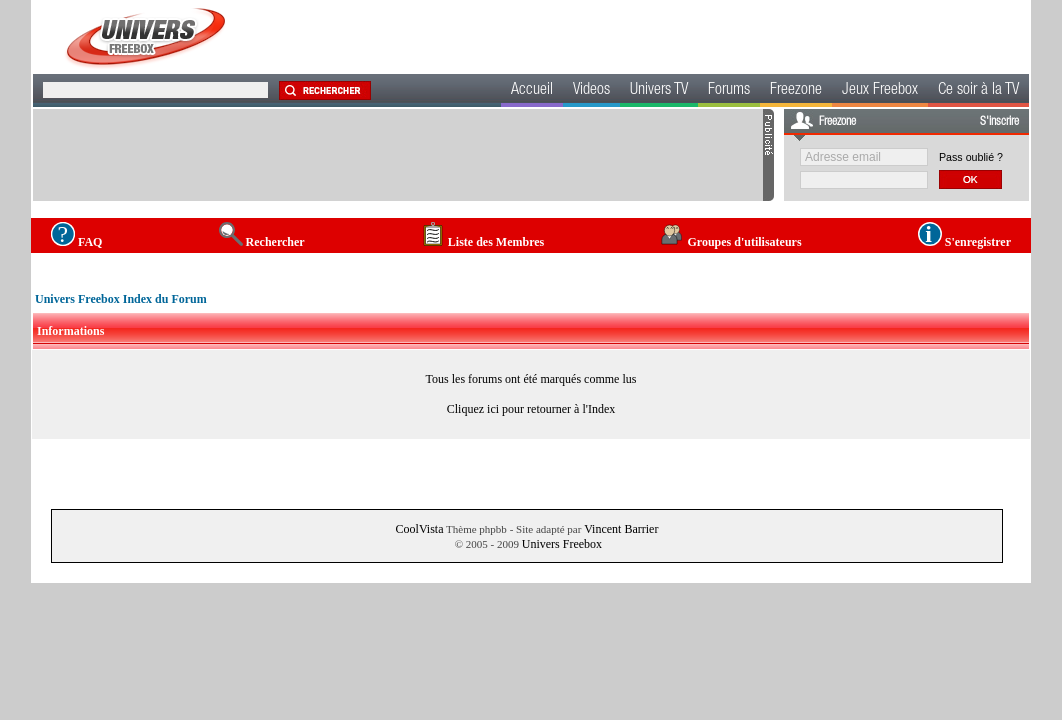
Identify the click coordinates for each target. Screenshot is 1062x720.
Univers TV (659, 91)
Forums (729, 91)
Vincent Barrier (621, 529)
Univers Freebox (562, 544)
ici (493, 409)
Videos (591, 91)
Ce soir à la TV (978, 91)
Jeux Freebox (880, 91)
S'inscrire (999, 122)
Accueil (532, 91)
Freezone (796, 91)
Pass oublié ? (971, 157)
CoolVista (420, 529)
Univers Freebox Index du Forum (121, 299)
